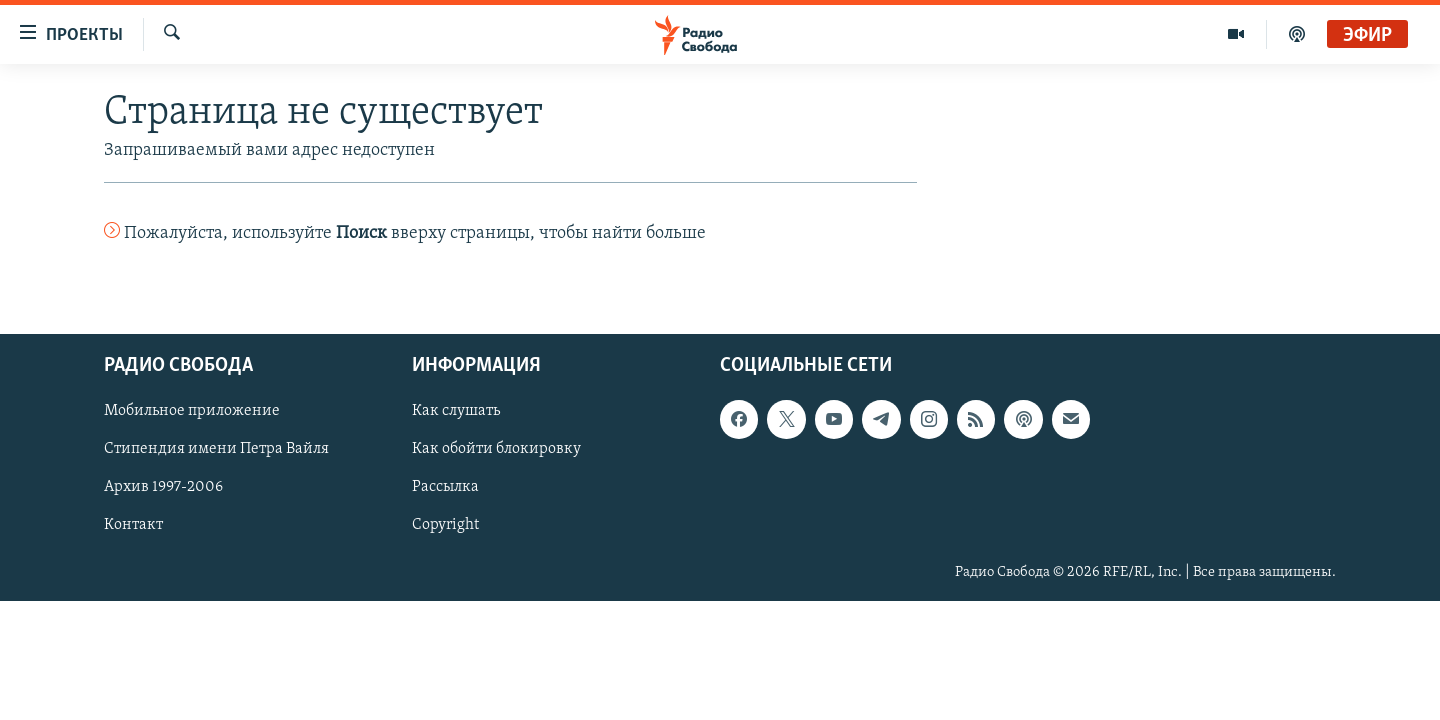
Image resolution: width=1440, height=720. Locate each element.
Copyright (445, 525)
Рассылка (445, 487)
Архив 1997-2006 (163, 487)
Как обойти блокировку (496, 449)
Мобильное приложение (192, 411)
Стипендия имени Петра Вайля (216, 449)
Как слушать (456, 411)
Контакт (133, 525)
